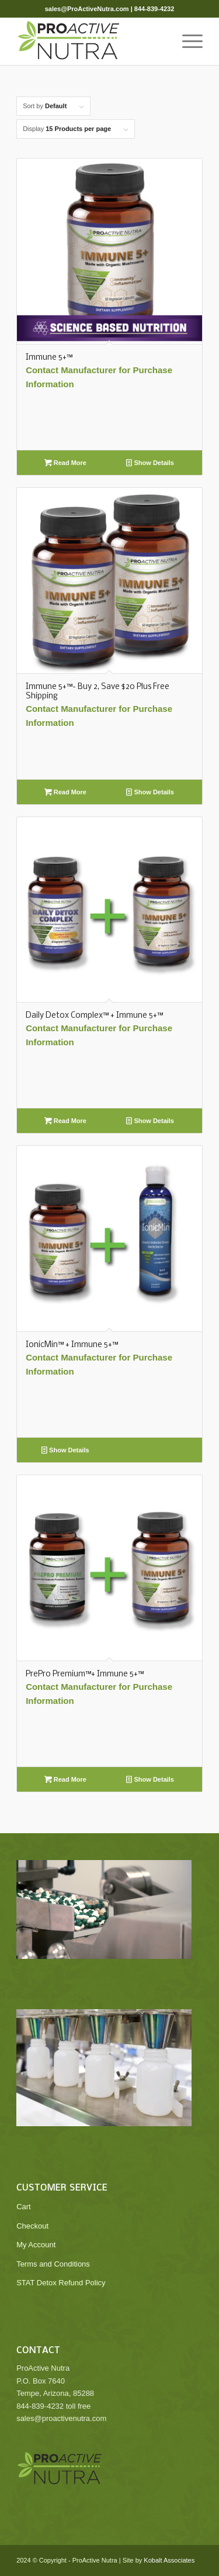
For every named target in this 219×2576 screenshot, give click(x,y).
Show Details (150, 462)
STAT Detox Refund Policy (60, 2282)
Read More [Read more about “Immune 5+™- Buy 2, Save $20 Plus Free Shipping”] (65, 792)
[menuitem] (187, 41)
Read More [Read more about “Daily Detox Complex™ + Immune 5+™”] (65, 1120)
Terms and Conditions (53, 2264)
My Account (35, 2244)
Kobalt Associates (169, 2560)
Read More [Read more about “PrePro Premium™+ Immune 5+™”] (65, 1779)
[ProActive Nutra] (90, 41)
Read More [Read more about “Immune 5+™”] (65, 462)
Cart (23, 2206)
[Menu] (187, 41)
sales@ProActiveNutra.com (87, 8)
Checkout (32, 2226)
